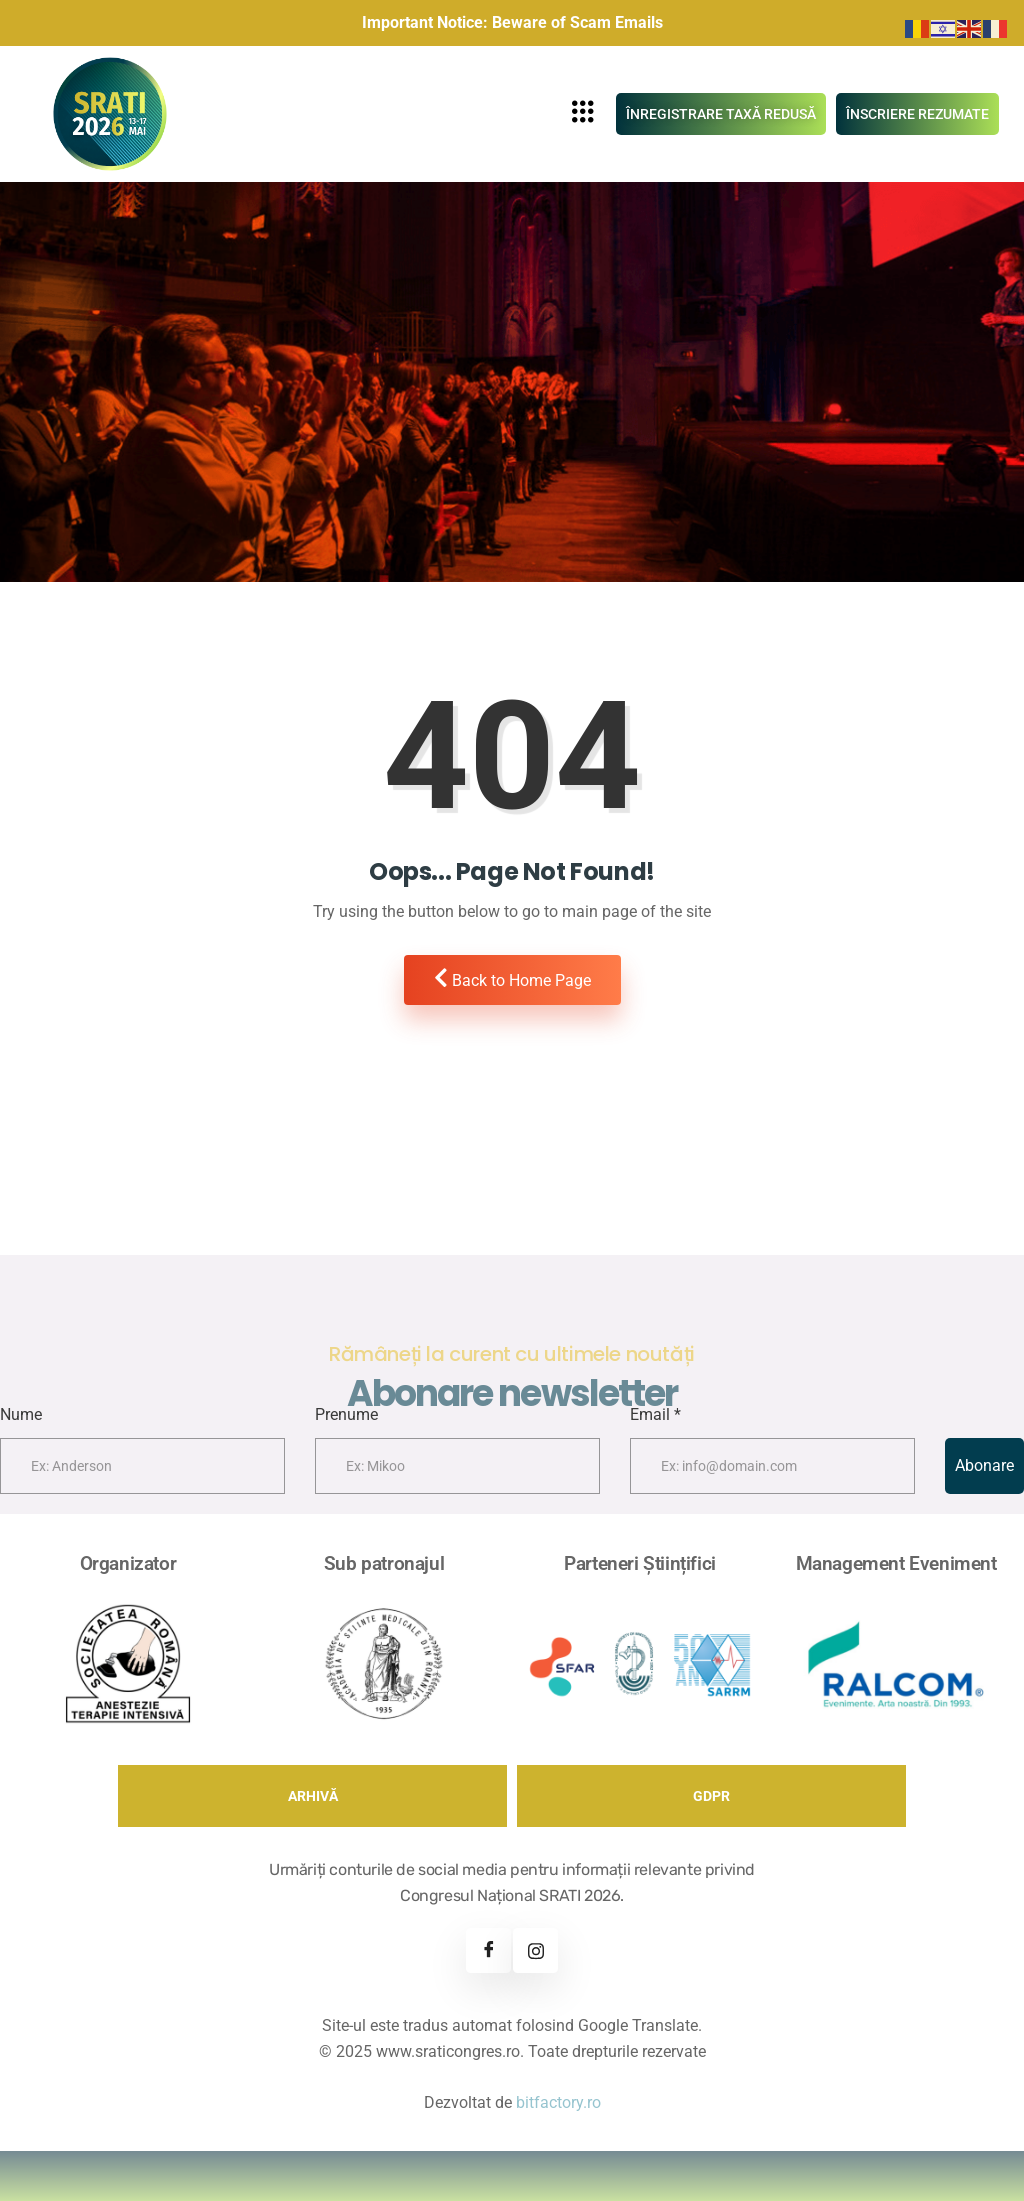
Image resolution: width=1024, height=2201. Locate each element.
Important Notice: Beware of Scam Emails (512, 22)
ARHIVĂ (313, 1796)
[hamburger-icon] (583, 114)
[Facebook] (488, 1950)
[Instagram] (535, 1950)
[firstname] (142, 1466)
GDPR (711, 1796)
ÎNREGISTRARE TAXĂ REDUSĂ (721, 114)
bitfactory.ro (558, 2102)
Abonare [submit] (984, 1465)
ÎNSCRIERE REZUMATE (917, 114)
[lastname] (457, 1466)
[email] (772, 1466)
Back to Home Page (512, 978)
